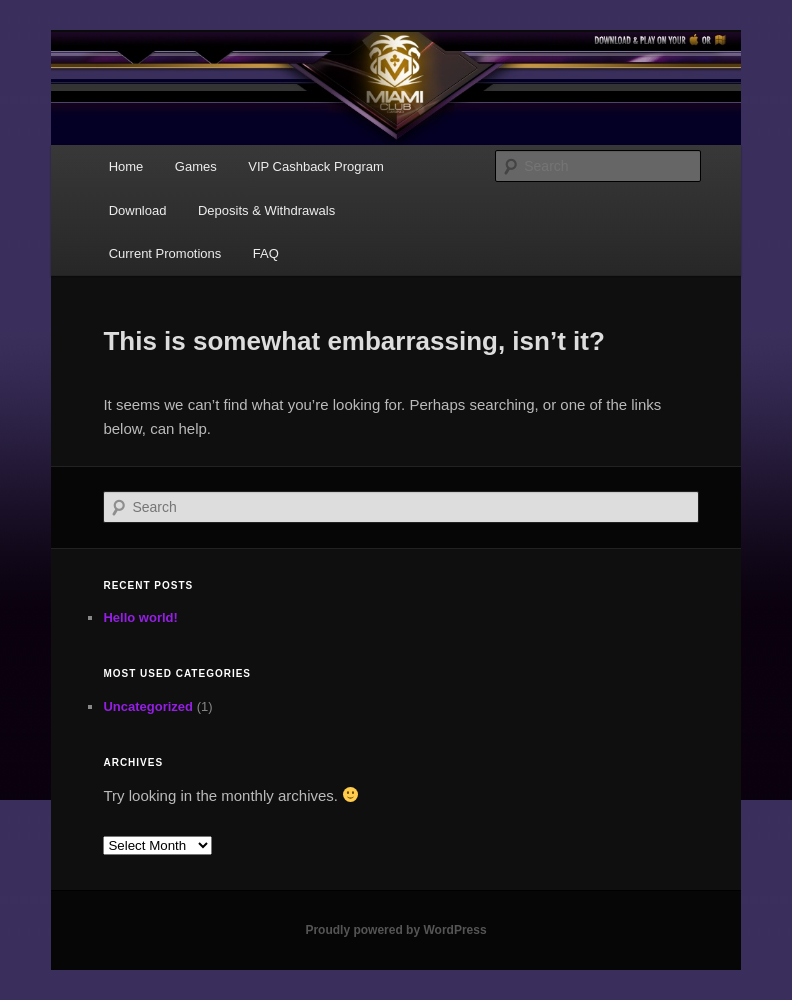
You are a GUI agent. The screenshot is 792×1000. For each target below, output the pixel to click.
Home (126, 166)
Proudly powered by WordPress (395, 930)
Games (196, 166)
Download (138, 210)
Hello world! (140, 617)
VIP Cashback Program (316, 166)
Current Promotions (165, 253)
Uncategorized (148, 706)
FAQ (266, 253)
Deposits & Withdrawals (266, 210)
